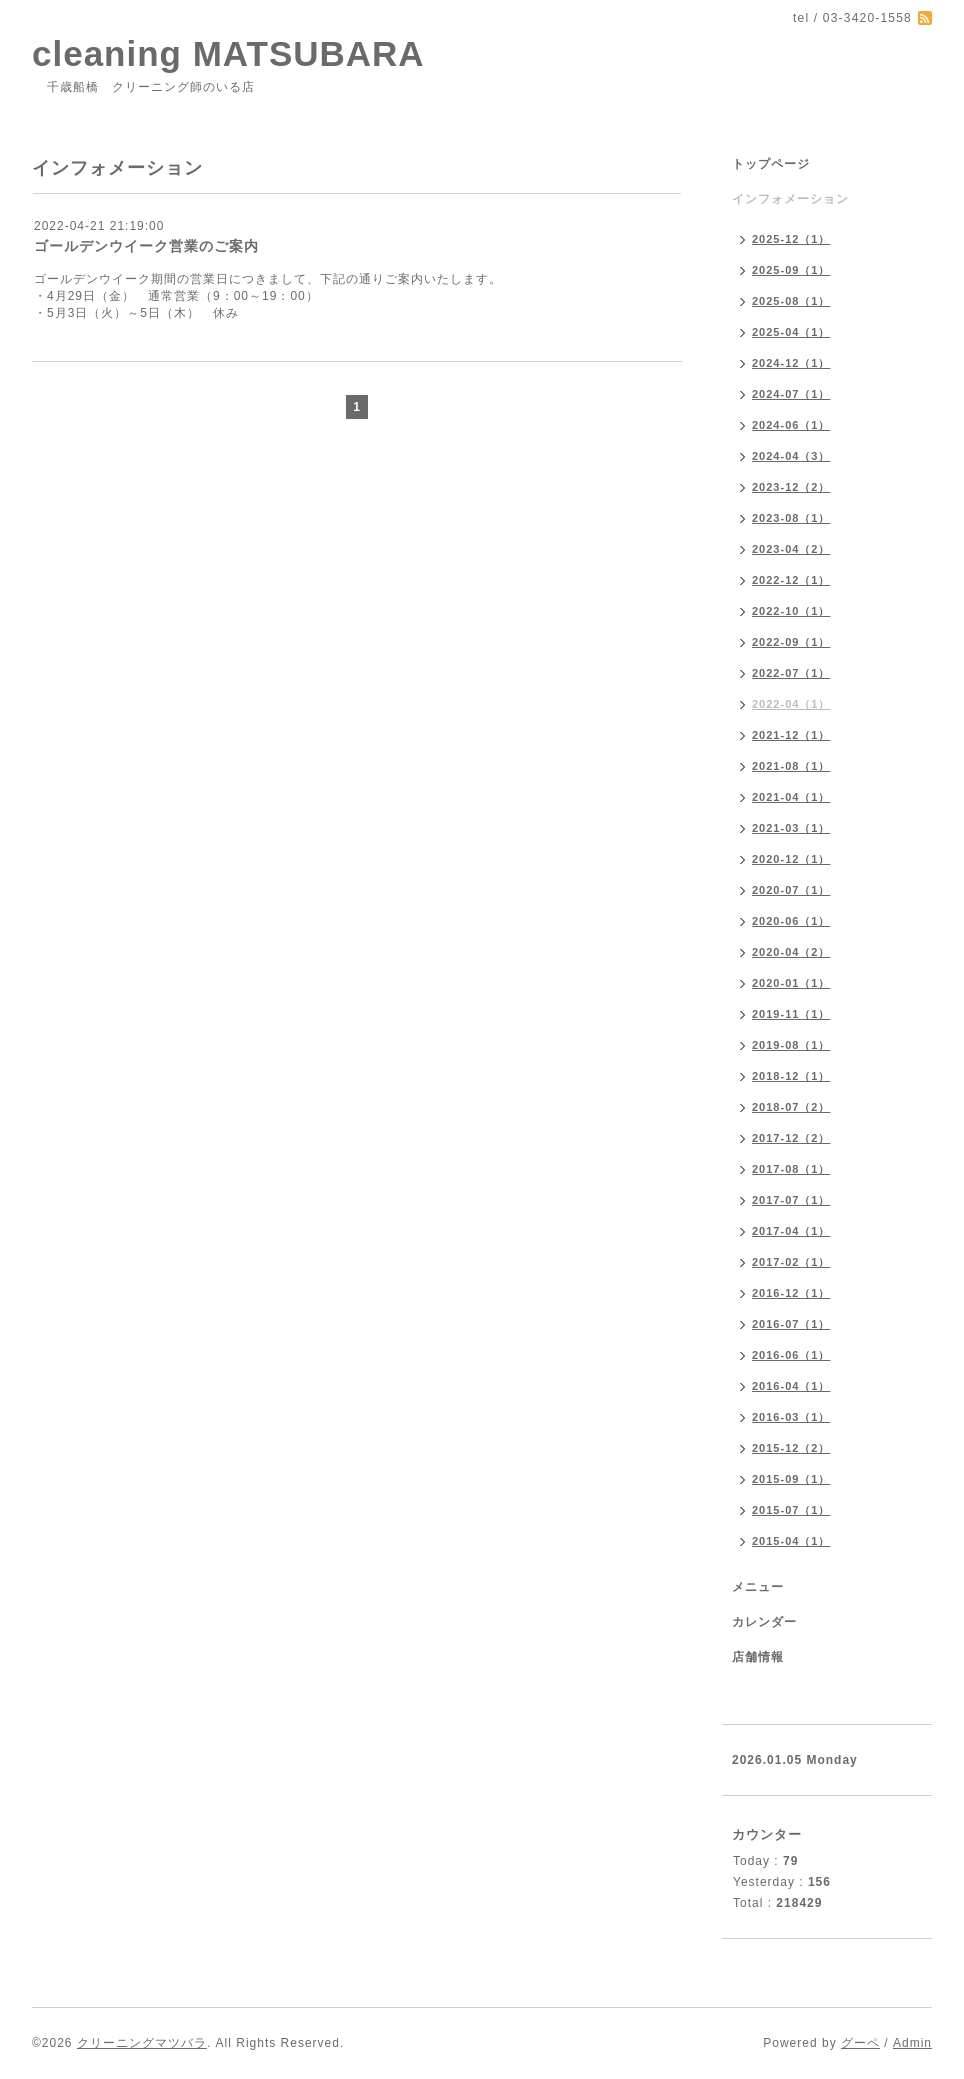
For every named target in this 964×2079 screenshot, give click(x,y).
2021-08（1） (791, 766)
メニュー (758, 1587)
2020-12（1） (791, 859)
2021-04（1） (791, 797)
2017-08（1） (791, 1169)
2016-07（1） (791, 1324)
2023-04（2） (791, 549)
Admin (912, 2043)
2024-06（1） (791, 425)
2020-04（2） (791, 952)
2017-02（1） (791, 1262)
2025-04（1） (791, 332)
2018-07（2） (791, 1107)
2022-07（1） (791, 673)
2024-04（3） (791, 456)
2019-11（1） (791, 1014)
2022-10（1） (791, 611)
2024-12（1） (791, 363)
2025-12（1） (791, 239)
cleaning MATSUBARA (228, 53)
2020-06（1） (791, 921)
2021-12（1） (791, 735)
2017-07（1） (791, 1200)
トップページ (771, 164)
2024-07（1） (791, 394)
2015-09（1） (791, 1479)
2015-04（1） (791, 1541)
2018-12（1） (791, 1076)
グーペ (860, 2043)
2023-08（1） (791, 518)
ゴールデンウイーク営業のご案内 (146, 246)
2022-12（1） (791, 580)
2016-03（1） (791, 1417)
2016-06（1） (791, 1355)
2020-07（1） (791, 890)
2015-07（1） (791, 1510)
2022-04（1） (791, 704)
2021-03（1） (791, 828)
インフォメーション (790, 199)
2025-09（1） (791, 270)
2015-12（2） (791, 1448)
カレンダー (764, 1622)
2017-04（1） (791, 1231)
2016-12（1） (791, 1293)
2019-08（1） (791, 1045)
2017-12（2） (791, 1138)
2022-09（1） (791, 642)
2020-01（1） (791, 983)
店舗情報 (758, 1657)
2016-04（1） (791, 1386)
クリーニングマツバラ (142, 2043)
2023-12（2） (791, 487)
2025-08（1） (791, 301)
